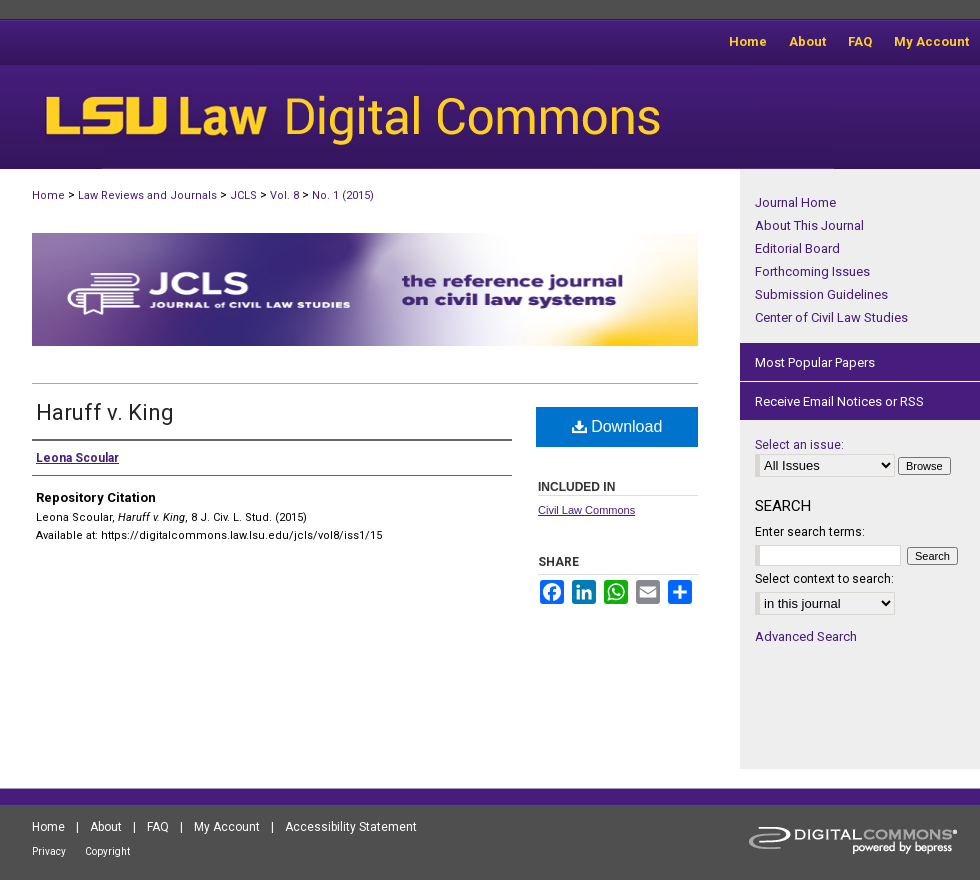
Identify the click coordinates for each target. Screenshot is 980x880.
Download (617, 426)
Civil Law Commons (586, 510)
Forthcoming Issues (812, 271)
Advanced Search (806, 636)
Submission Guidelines (821, 294)
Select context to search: (824, 579)
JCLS (243, 195)
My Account (227, 827)
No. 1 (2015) (343, 195)
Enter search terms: (810, 532)
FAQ (158, 827)
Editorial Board (797, 248)
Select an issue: (799, 445)
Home (48, 195)
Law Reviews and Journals (147, 195)
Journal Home (795, 202)
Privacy (49, 851)
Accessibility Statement (351, 827)
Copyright (107, 851)
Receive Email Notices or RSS (839, 401)
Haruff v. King (105, 412)
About (106, 827)
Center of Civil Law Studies (831, 317)
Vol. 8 (284, 195)
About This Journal (809, 225)
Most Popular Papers (815, 362)
